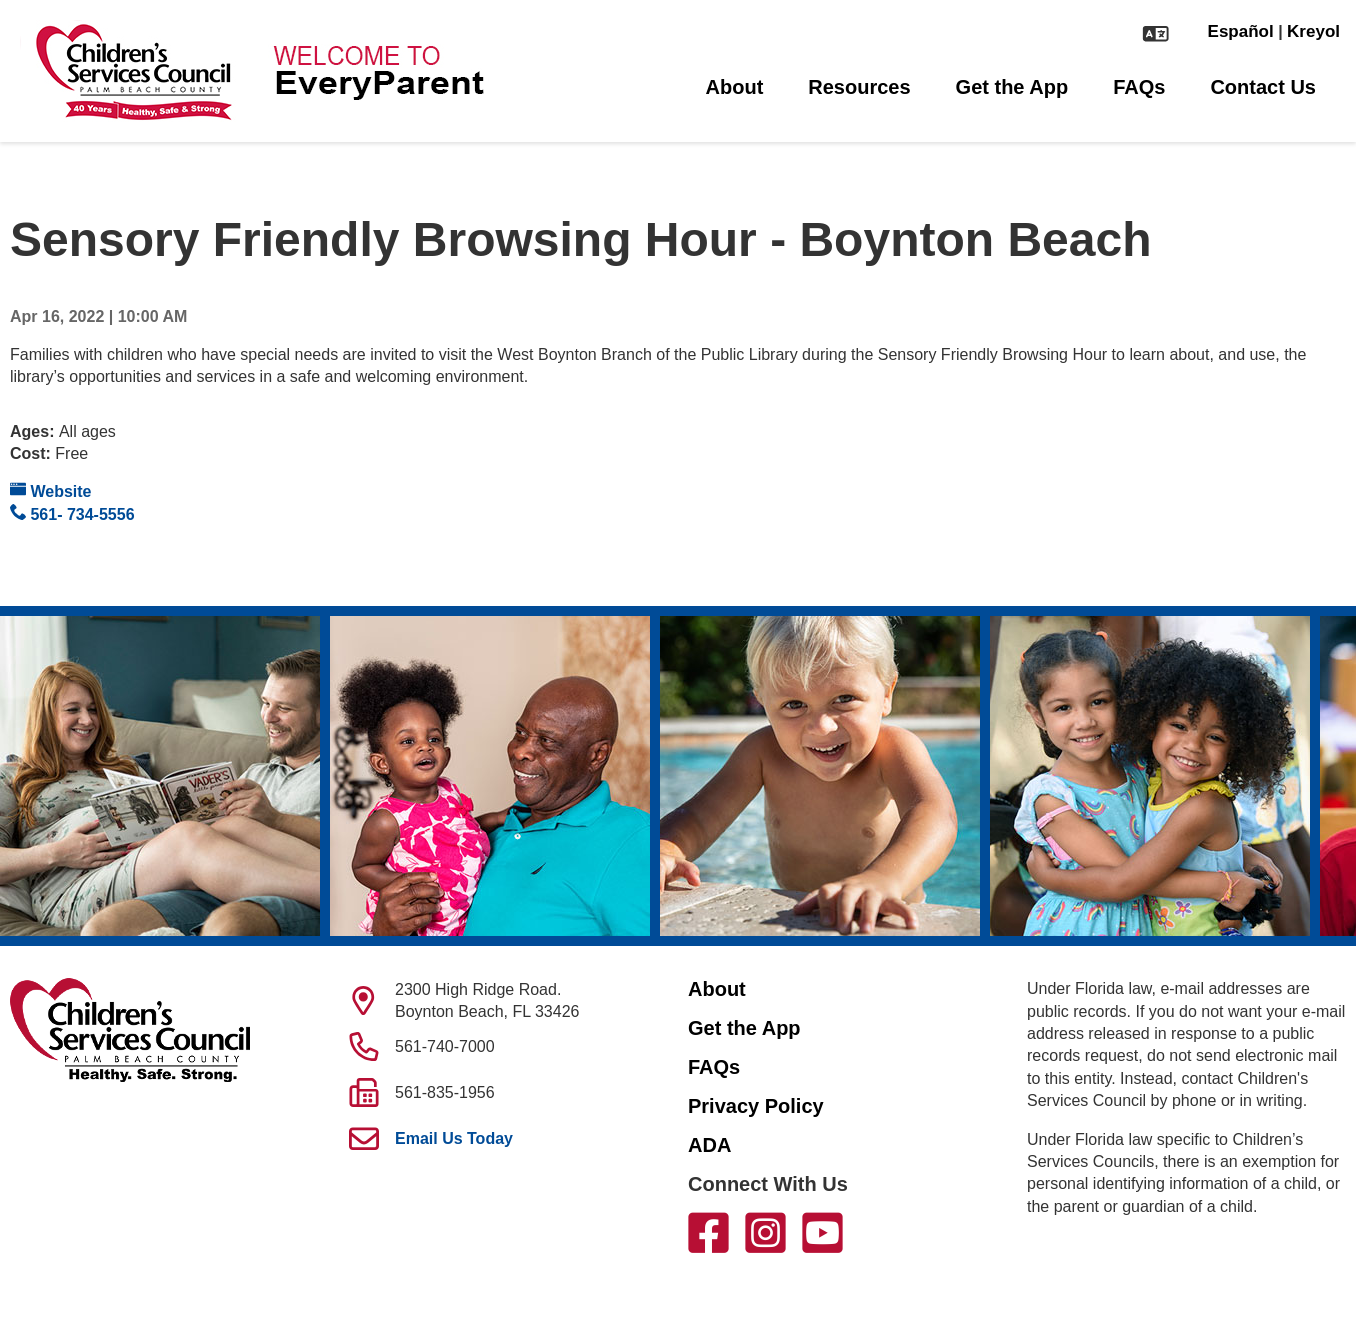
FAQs (1139, 87)
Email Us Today (454, 1138)
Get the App (1012, 87)
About (735, 87)
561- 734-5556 (72, 513)
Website (51, 490)
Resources (859, 87)
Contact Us (1263, 87)
